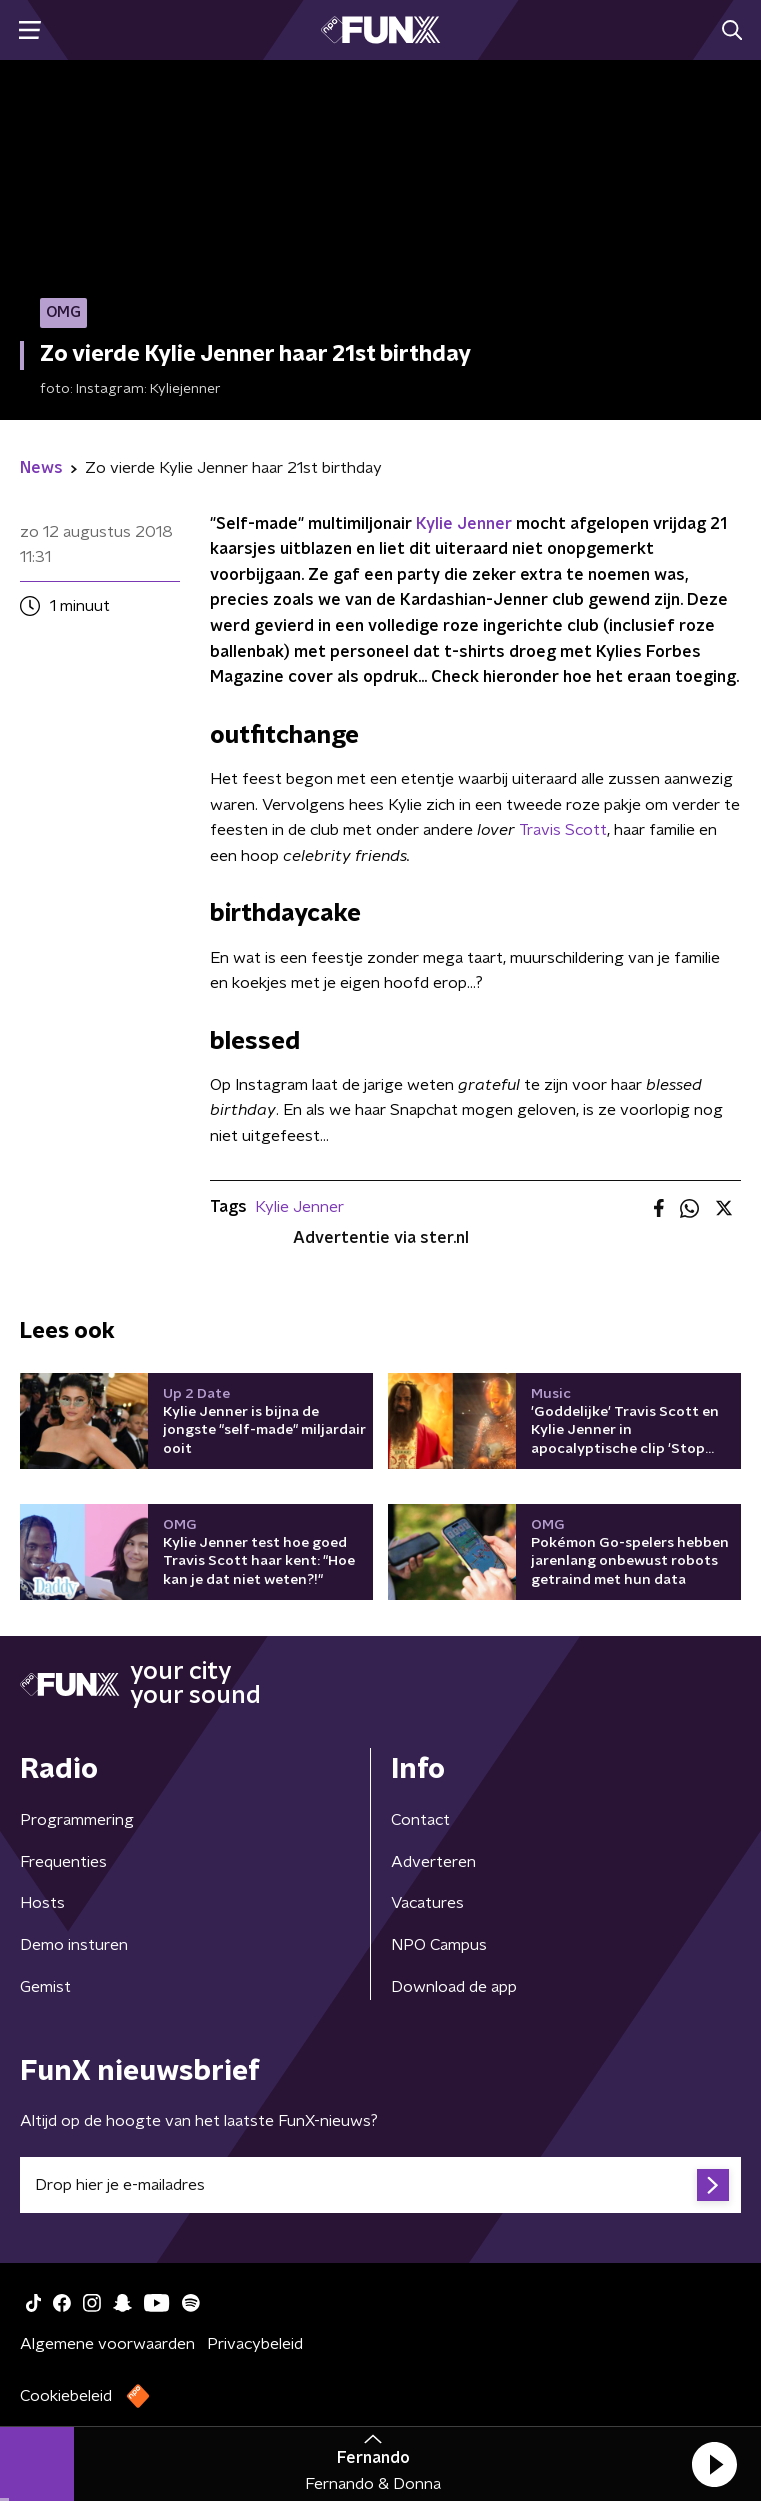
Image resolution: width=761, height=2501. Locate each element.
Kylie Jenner (464, 524)
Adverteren (433, 1862)
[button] (714, 2464)
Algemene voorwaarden (107, 2344)
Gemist (45, 1987)
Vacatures (427, 1903)
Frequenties (63, 1862)
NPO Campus (439, 1945)
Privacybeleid (255, 2344)
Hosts (42, 1903)
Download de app (454, 1987)
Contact (420, 1820)
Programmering (77, 1820)
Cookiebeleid (66, 2396)
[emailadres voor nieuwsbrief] (380, 2185)
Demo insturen (74, 1945)
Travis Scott (563, 830)
